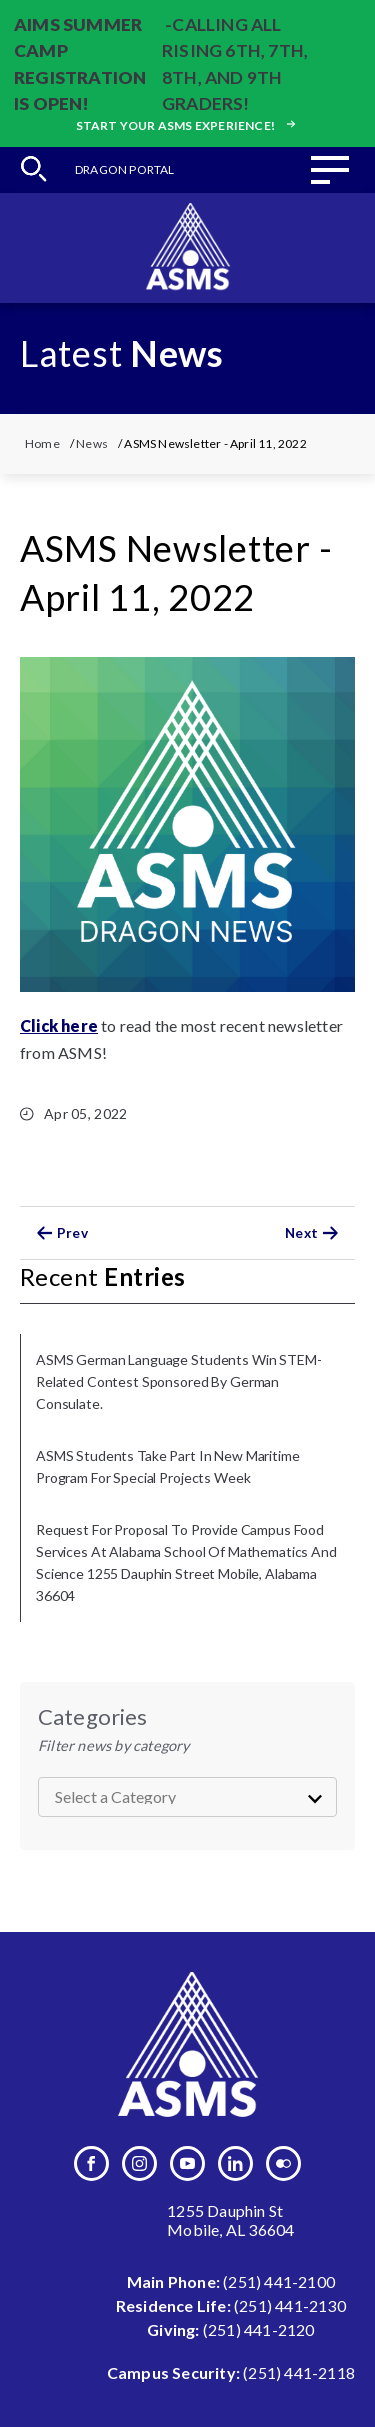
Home (42, 443)
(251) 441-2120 (259, 2329)
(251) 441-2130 (290, 2305)
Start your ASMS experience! (188, 125)
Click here (59, 1025)
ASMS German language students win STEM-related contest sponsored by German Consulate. (179, 1381)
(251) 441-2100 (279, 2281)
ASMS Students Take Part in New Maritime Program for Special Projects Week (168, 1466)
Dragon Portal (125, 169)
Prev (59, 1233)
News (92, 443)
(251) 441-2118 (299, 2372)
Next (315, 1233)
